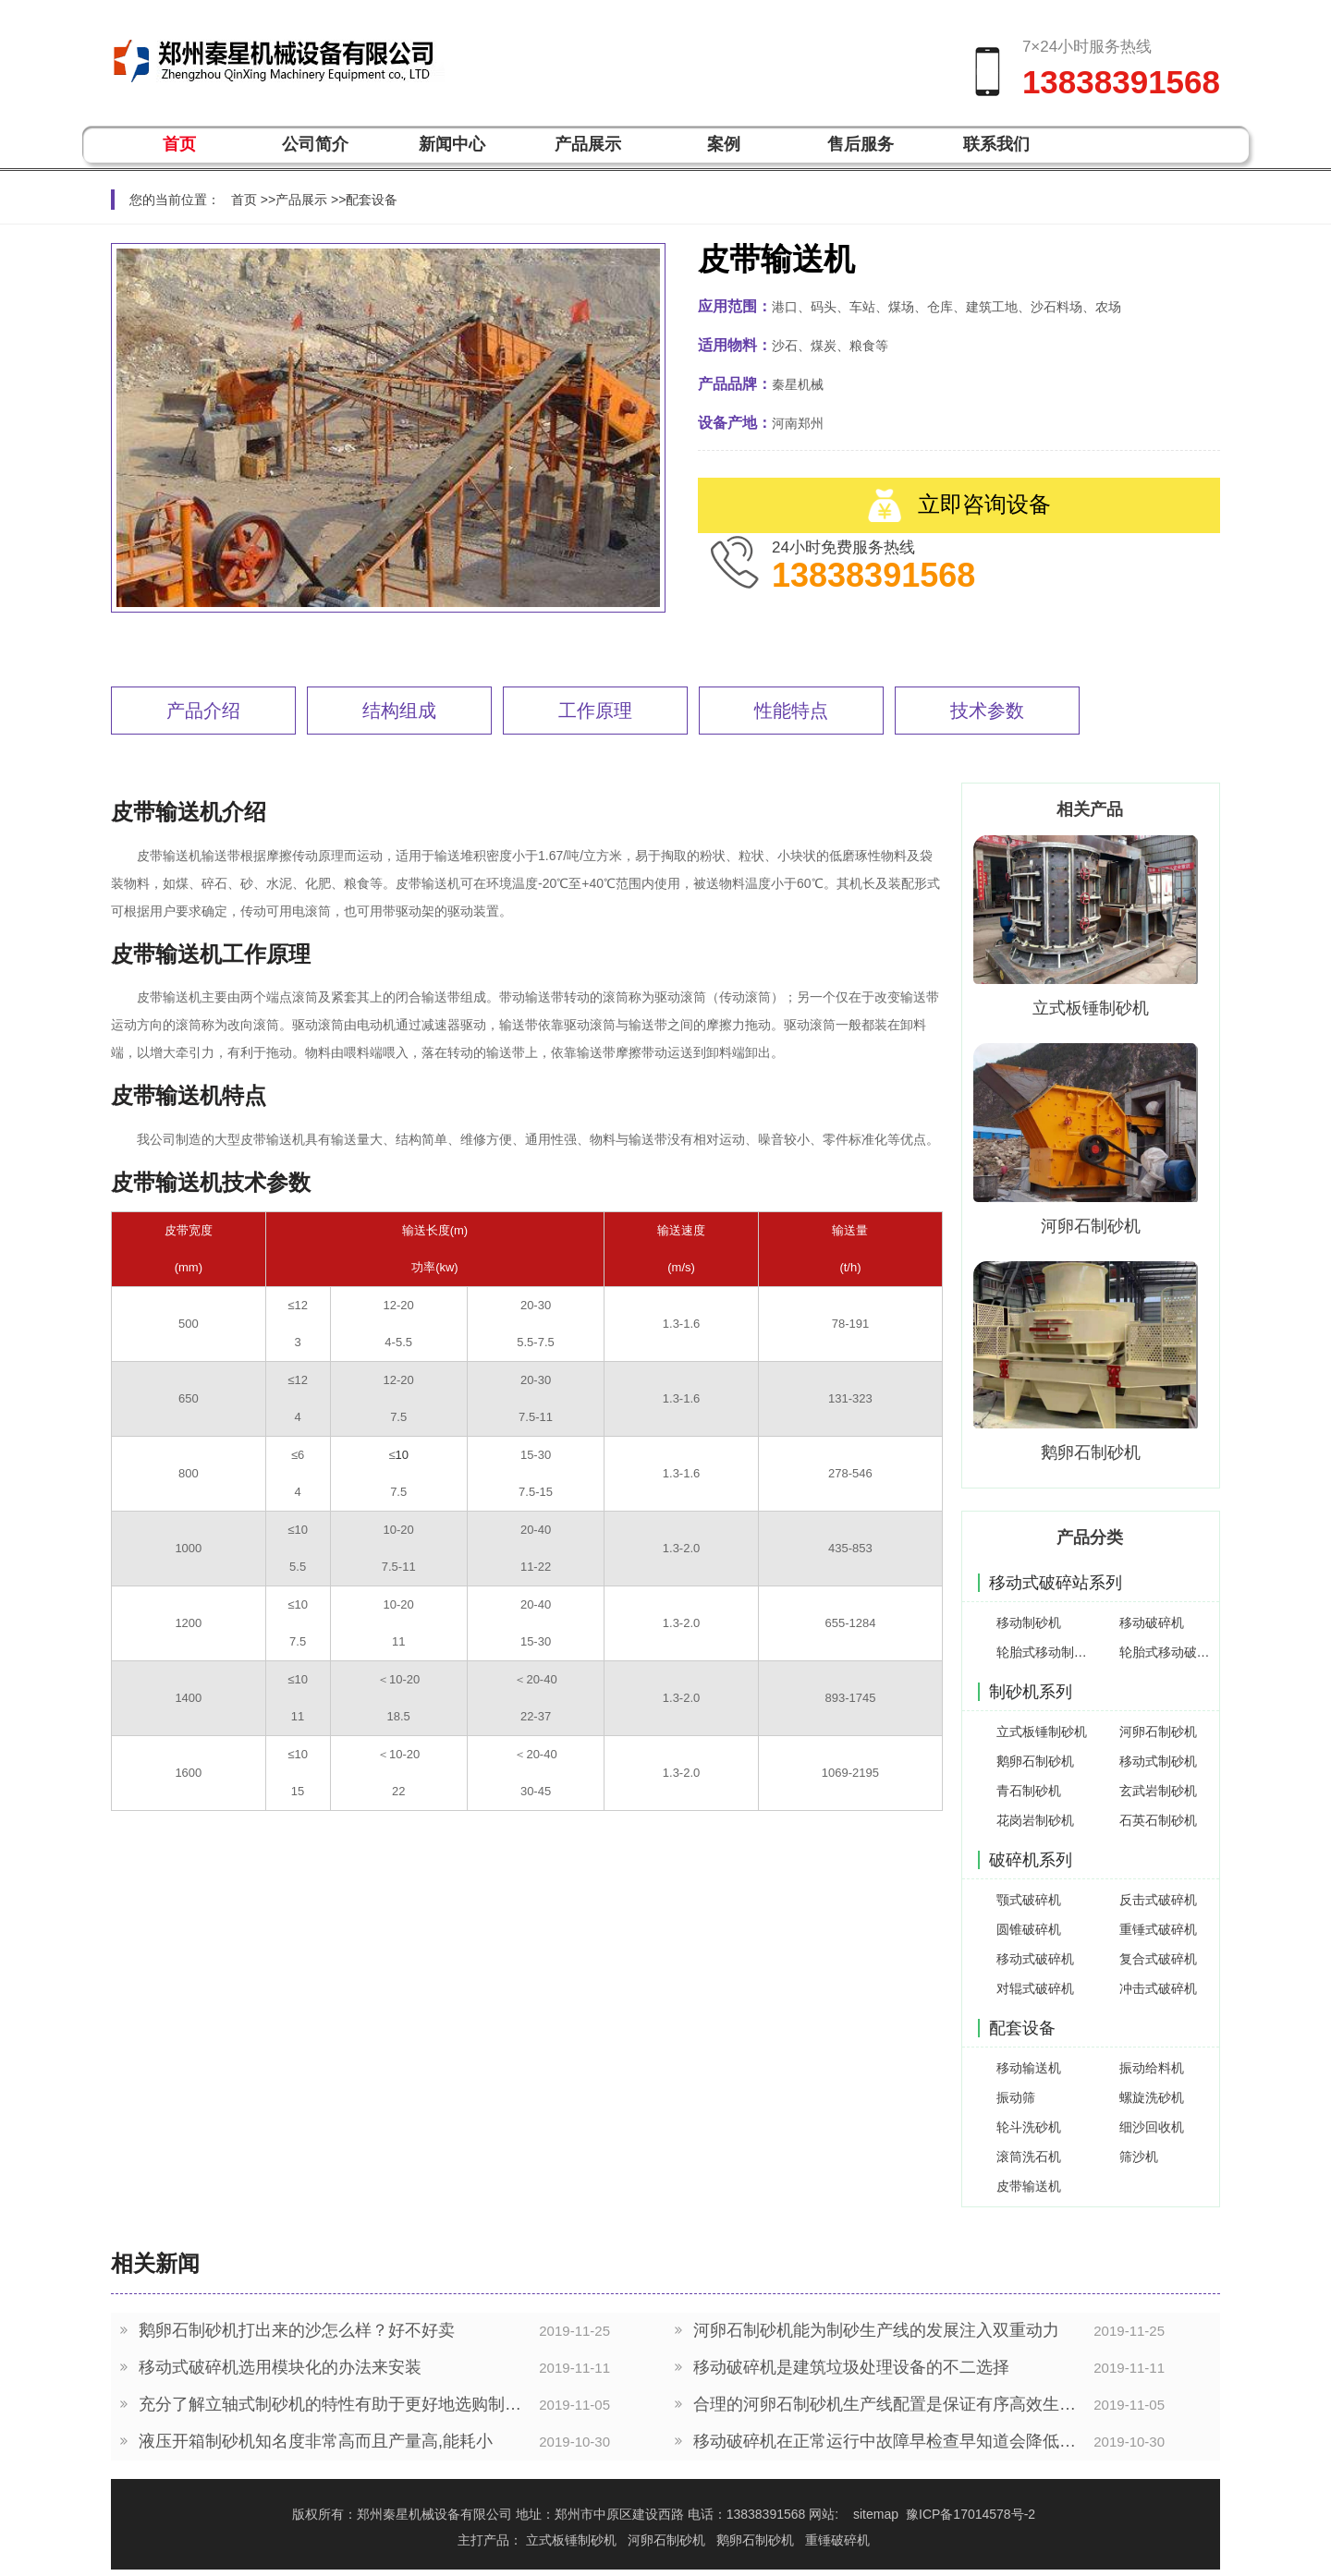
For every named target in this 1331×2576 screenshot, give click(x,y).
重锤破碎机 (837, 2540)
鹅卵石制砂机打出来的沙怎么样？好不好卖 (297, 2331)
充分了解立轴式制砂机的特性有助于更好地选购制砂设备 (334, 2405)
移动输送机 (1028, 2067)
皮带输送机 (1028, 2186)
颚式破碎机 (1028, 1899)
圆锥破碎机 (1028, 1929)
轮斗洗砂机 (1028, 2127)
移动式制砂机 (1158, 1761)
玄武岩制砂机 (1158, 1790)
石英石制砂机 (1158, 1820)
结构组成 (399, 710)
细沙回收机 (1151, 2127)
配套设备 (371, 199)
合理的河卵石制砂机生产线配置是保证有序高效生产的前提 (888, 2405)
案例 (723, 144)
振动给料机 (1151, 2067)
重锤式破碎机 (1158, 1929)
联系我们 (996, 144)
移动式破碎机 (1035, 1958)
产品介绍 (203, 710)
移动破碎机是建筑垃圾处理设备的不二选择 (851, 2368)
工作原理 (595, 710)
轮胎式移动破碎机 (1166, 1652)
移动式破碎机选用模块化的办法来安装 (280, 2368)
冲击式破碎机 (1158, 1988)
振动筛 (1015, 2097)
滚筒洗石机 (1028, 2156)
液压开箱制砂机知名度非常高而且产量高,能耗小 (316, 2442)
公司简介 (315, 144)
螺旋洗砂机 (1151, 2097)
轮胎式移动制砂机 (1043, 1652)
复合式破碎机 (1158, 1958)
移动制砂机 (1028, 1622)
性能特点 (791, 710)
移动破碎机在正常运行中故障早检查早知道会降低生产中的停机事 (888, 2442)
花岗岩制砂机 (1035, 1820)
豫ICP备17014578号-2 (970, 2514)
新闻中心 (452, 144)
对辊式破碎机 (1035, 1988)
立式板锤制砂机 (1090, 1008)
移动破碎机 (1151, 1622)
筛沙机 (1138, 2156)
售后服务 (860, 144)
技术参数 (987, 710)
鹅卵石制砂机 (1091, 1452)
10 (402, 1455)
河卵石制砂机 (1091, 1226)
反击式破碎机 (1158, 1899)
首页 (179, 144)
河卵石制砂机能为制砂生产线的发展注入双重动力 (876, 2331)
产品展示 (588, 144)
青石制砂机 (1028, 1790)
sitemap (875, 2514)
